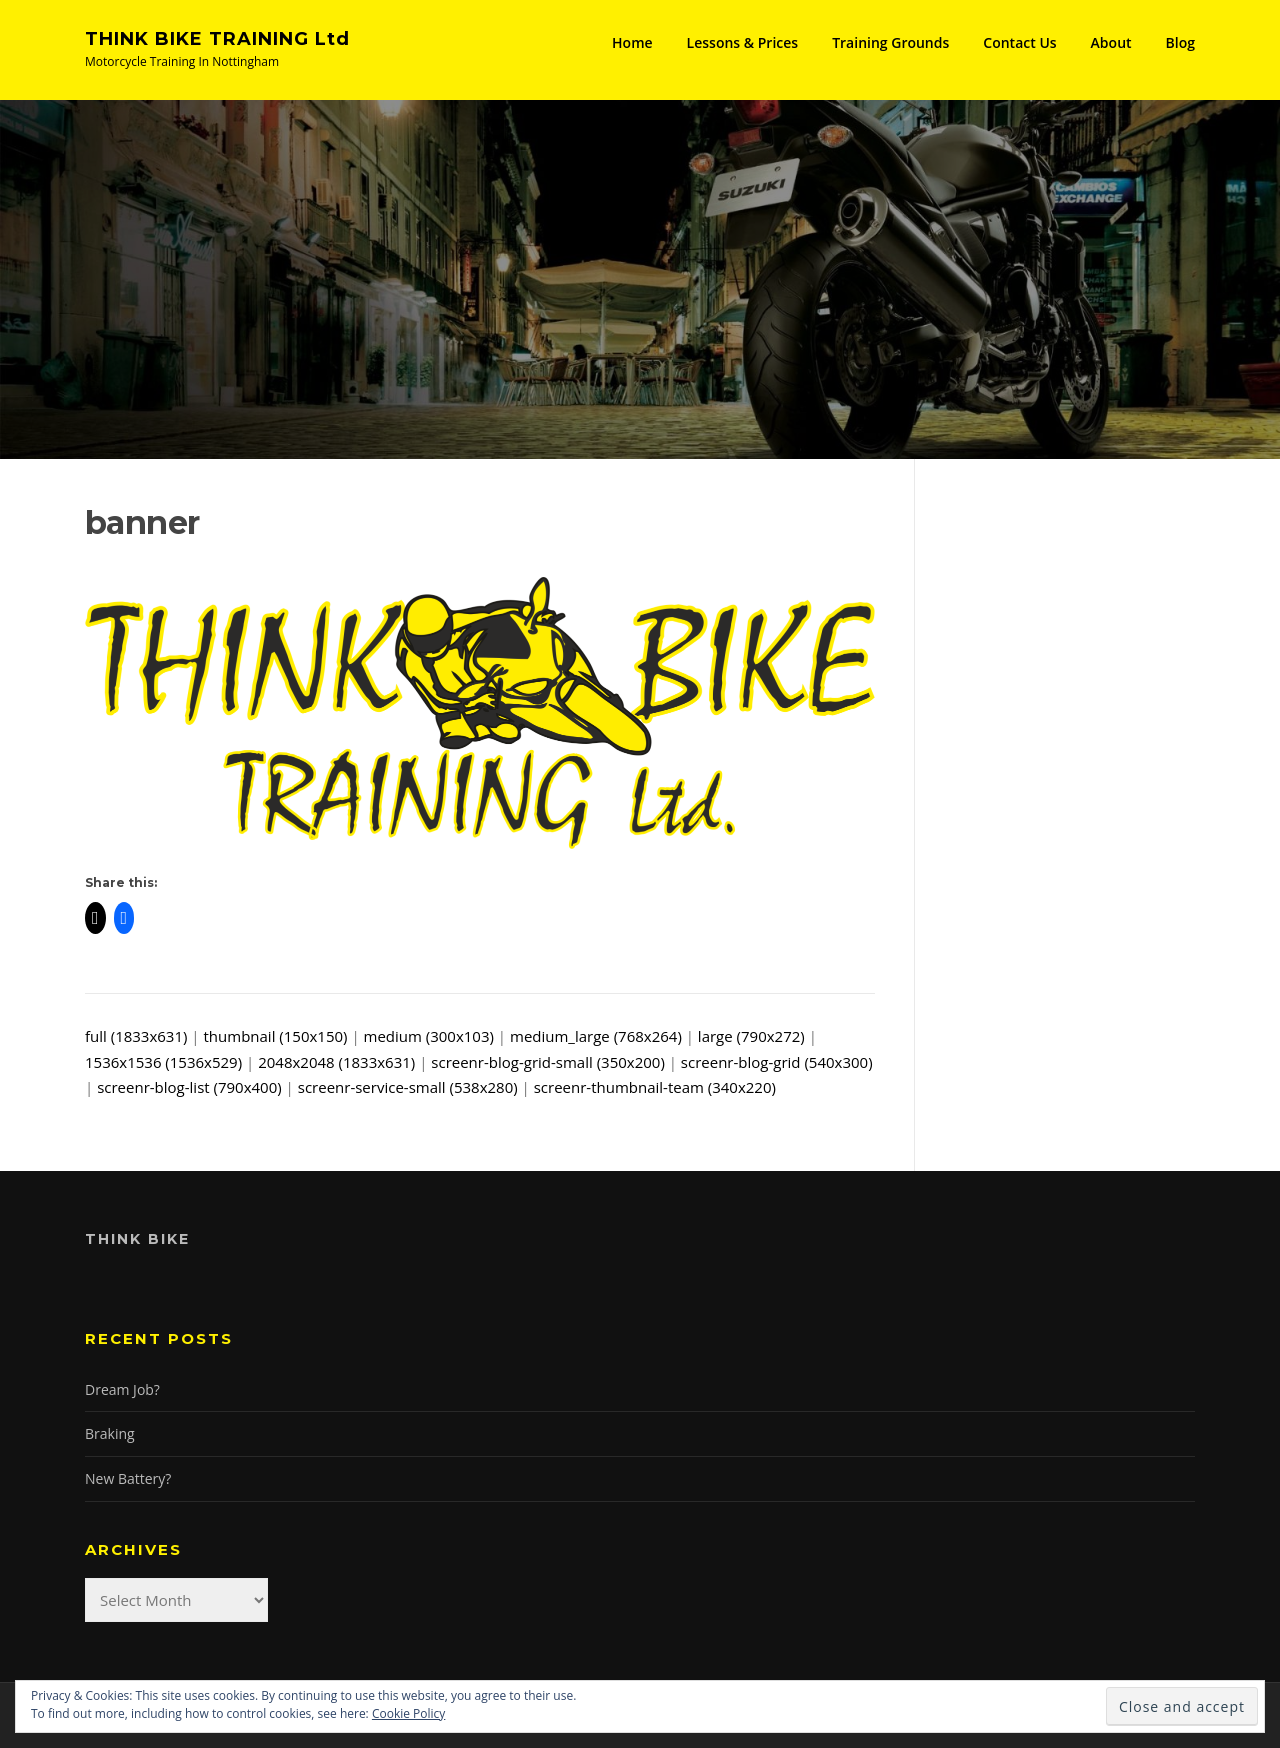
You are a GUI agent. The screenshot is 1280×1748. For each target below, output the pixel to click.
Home (632, 42)
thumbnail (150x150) (276, 1036)
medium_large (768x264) (596, 1036)
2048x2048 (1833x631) (336, 1062)
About (1111, 42)
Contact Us (1019, 42)
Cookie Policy (408, 1713)
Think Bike (137, 1239)
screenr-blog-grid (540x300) (777, 1062)
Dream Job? (122, 1389)
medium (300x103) (429, 1036)
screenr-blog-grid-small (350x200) (548, 1062)
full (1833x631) (136, 1036)
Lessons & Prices (743, 42)
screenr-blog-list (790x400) (189, 1087)
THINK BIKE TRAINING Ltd (217, 39)
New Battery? (128, 1478)
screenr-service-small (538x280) (408, 1087)
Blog (1180, 42)
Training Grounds (890, 42)
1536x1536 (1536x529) (163, 1062)
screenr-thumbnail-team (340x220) (655, 1087)
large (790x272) (751, 1036)
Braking (110, 1433)
